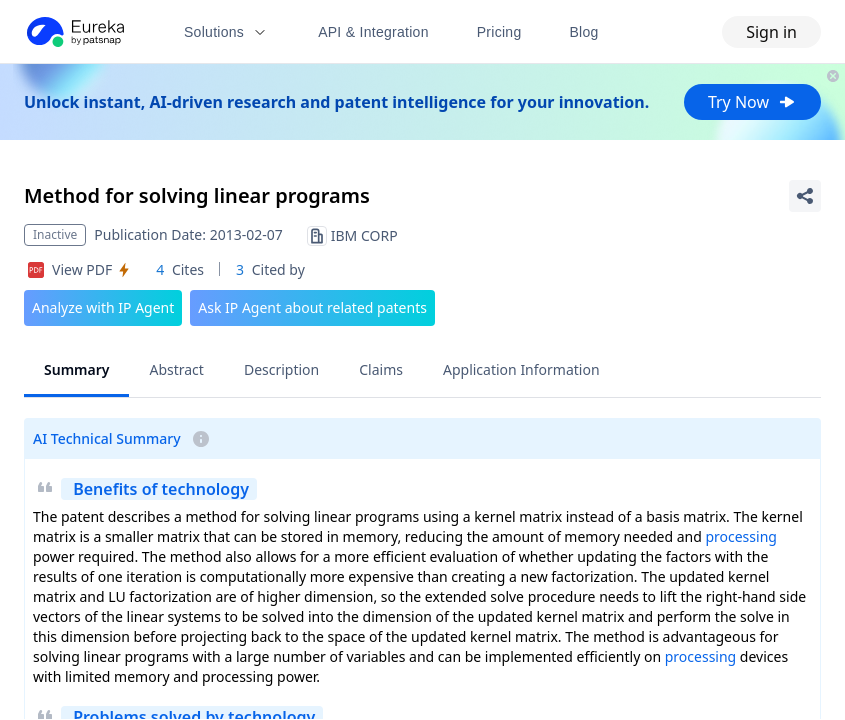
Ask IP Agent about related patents (312, 307)
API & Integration (373, 32)
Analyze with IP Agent (103, 307)
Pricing (499, 32)
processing (740, 536)
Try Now (752, 102)
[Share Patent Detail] (805, 196)
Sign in (771, 32)
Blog (584, 32)
